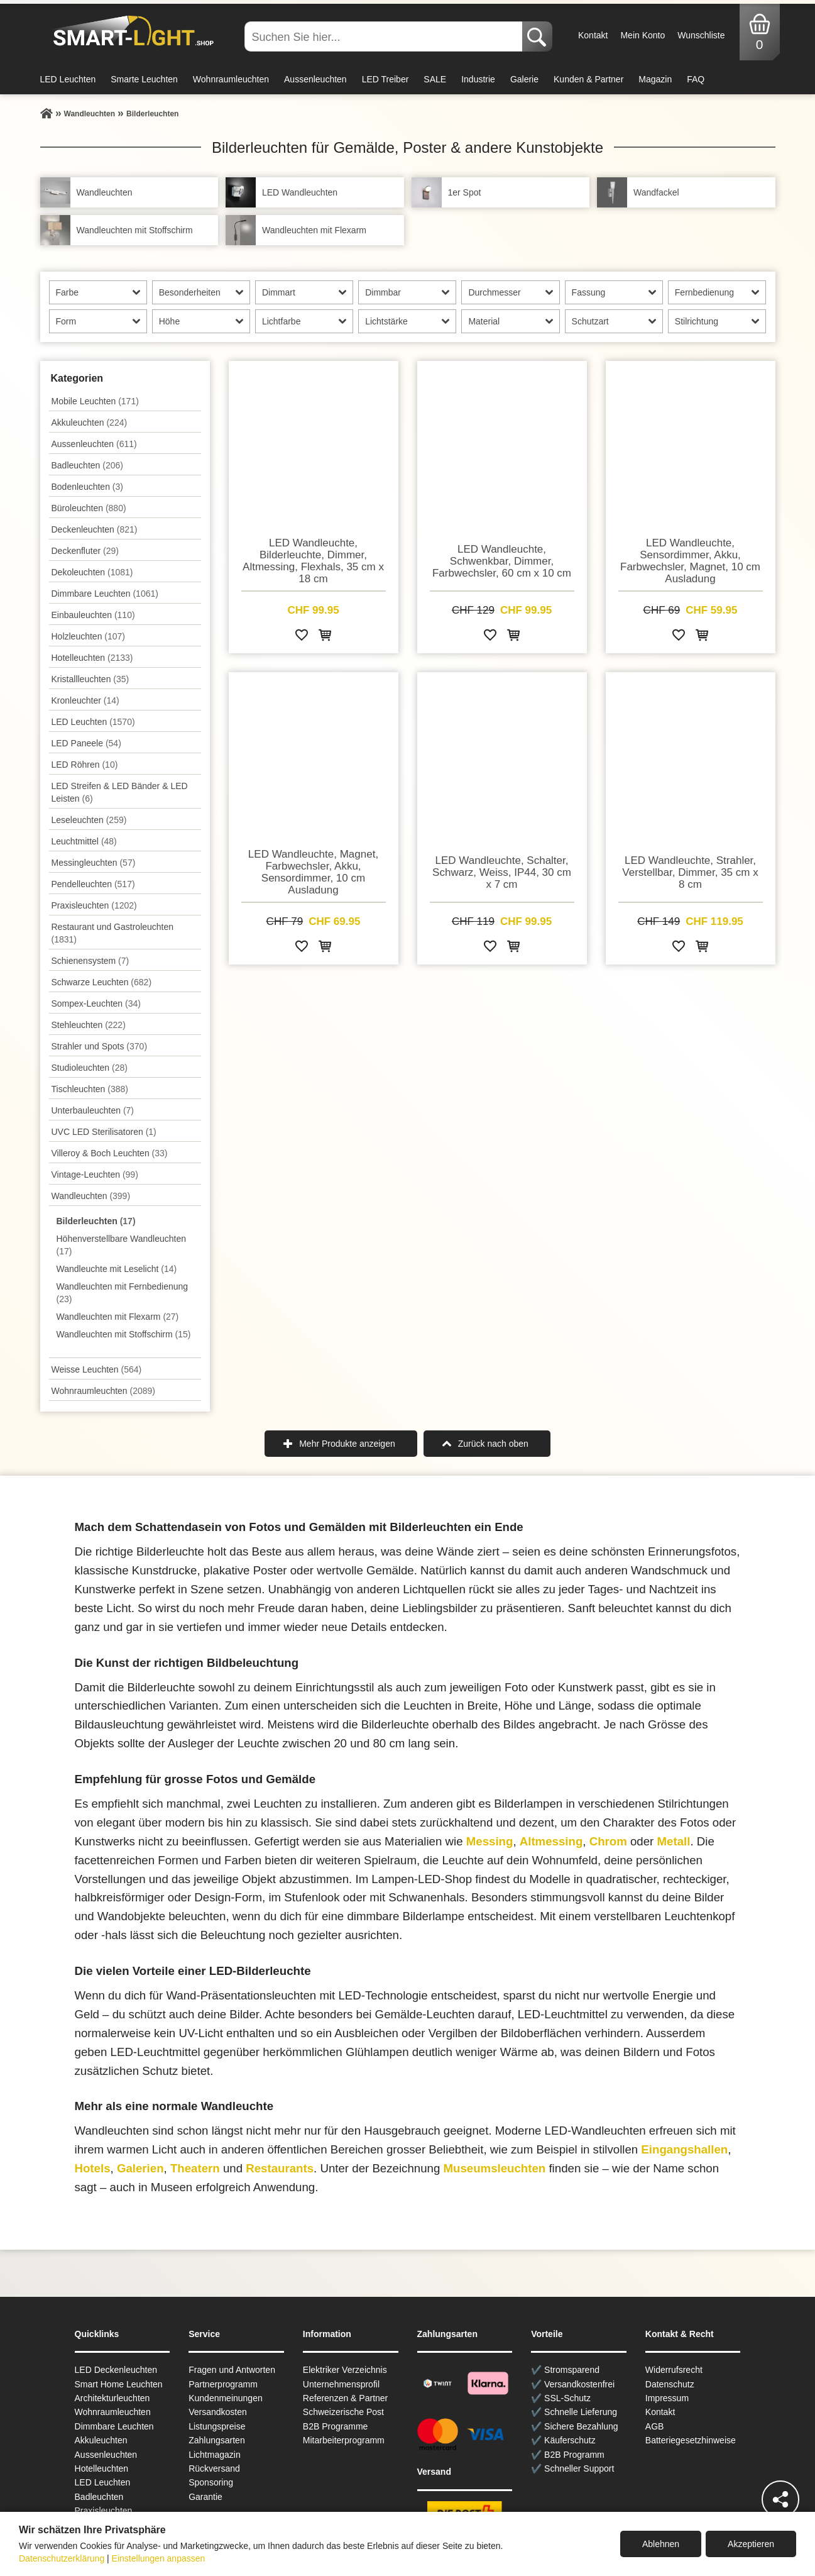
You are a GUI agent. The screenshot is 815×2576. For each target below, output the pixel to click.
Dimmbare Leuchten (105, 594)
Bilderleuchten (96, 1221)
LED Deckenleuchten (116, 2370)
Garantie (205, 2497)
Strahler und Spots (100, 1046)
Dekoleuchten (92, 572)
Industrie (478, 79)
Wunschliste (701, 35)
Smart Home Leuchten (119, 2384)
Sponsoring (211, 2482)
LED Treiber (385, 79)
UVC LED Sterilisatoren (104, 1132)
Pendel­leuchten (93, 884)
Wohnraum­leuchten (104, 1391)
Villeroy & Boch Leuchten (110, 1153)
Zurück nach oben (493, 1444)
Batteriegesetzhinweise (690, 2440)
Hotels (93, 2168)
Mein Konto (642, 35)
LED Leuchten (68, 79)
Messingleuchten (94, 863)
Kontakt (593, 35)
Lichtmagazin (215, 2455)
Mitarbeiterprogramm (344, 2440)
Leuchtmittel (84, 841)
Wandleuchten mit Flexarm (118, 1317)
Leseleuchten (89, 820)
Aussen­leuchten (94, 444)
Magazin (655, 79)
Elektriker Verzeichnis (345, 2370)
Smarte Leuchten (144, 79)
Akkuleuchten (90, 422)
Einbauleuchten (93, 615)
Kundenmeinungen (226, 2398)
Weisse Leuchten (97, 1369)
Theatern (195, 2168)
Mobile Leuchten (95, 401)
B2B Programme (335, 2426)
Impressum (667, 2398)
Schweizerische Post (343, 2412)
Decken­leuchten (95, 529)
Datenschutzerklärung (61, 2558)
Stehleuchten (89, 1025)
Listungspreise (217, 2426)
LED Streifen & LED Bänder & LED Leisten (120, 792)
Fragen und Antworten (232, 2370)
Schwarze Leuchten (102, 982)
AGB (654, 2426)
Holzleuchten (89, 636)
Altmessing (551, 1841)
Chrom (608, 1841)
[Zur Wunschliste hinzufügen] (302, 637)
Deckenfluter (85, 551)
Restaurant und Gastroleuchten (113, 933)
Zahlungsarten (217, 2440)
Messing (489, 1841)
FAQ (695, 79)
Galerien (140, 2168)
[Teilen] (780, 2499)
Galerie (524, 79)
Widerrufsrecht (674, 2370)
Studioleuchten (90, 1068)
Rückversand (214, 2468)
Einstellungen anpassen (158, 2558)
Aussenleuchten (315, 79)
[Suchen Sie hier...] (384, 36)
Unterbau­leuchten (93, 1110)
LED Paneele (86, 743)
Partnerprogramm (223, 2384)
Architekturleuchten (112, 2398)
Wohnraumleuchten (231, 79)
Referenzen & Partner (345, 2398)
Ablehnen (660, 2544)
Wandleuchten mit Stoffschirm (124, 1334)
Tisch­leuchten (90, 1089)
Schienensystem (90, 961)
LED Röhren (85, 765)
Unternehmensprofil (341, 2384)
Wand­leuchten (91, 1196)
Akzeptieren (751, 2544)
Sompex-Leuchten (96, 1003)
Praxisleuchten (94, 905)
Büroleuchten (89, 508)
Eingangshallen (684, 2149)
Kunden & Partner (588, 79)
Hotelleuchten (92, 658)
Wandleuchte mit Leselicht (117, 1269)
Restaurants (280, 2168)
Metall (674, 1841)
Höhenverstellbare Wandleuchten (122, 1245)
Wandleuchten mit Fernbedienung (123, 1292)
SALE (435, 79)
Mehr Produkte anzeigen (347, 1444)
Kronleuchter (85, 700)
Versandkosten (218, 2412)
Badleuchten (87, 465)
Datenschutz (669, 2384)
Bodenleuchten (87, 487)
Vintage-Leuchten (95, 1174)
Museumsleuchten (494, 2168)
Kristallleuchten (90, 679)
